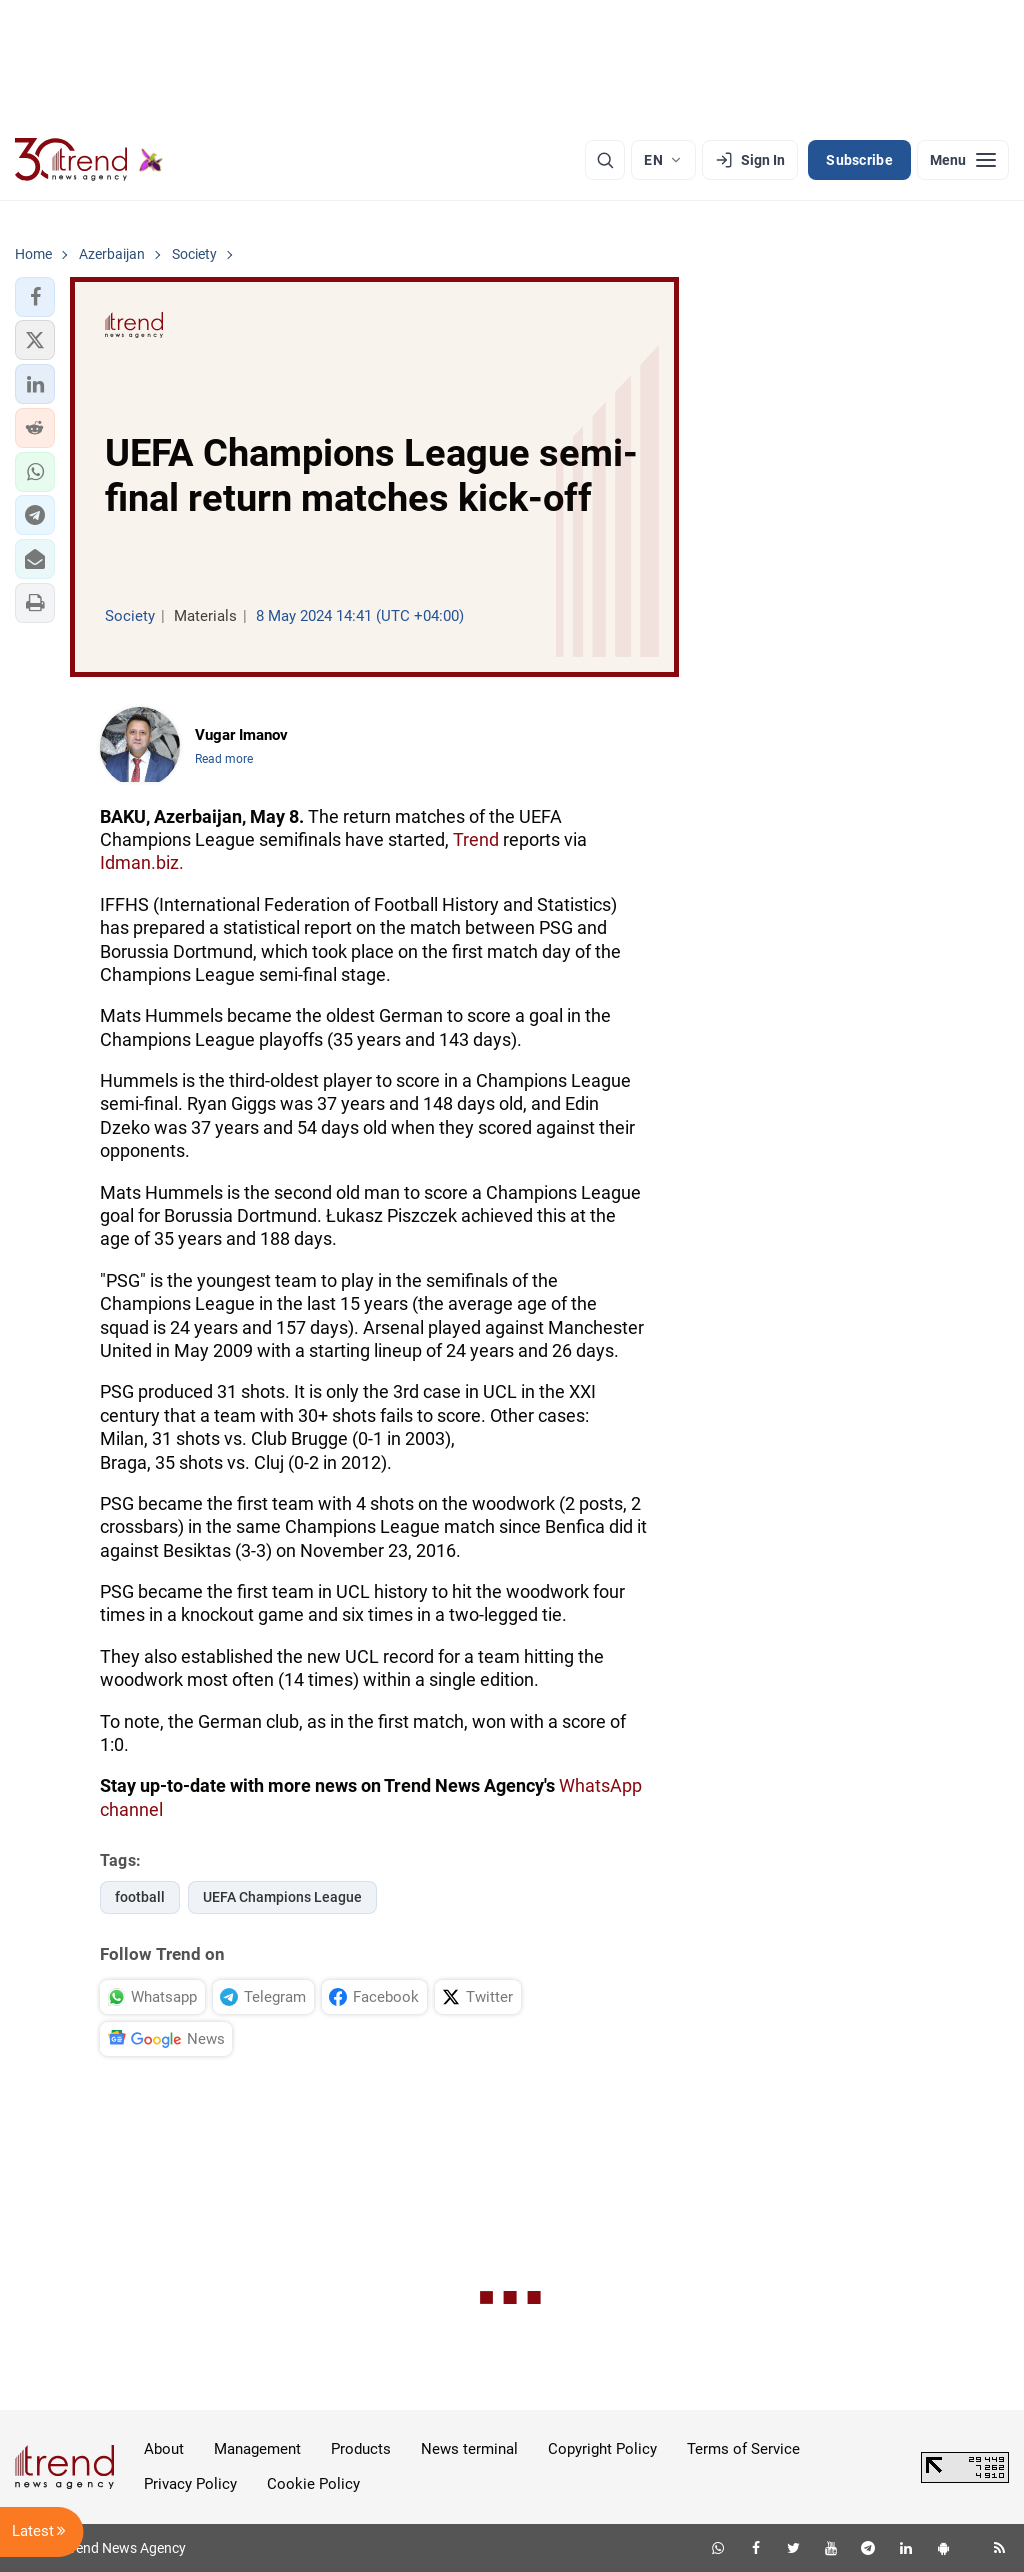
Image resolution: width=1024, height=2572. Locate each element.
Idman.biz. (142, 862)
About (164, 2449)
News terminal (469, 2449)
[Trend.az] (89, 160)
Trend (476, 839)
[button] (35, 297)
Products (361, 2449)
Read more (224, 759)
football (140, 1897)
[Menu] (963, 160)
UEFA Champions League (282, 1897)
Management (257, 2449)
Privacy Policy (190, 2484)
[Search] (605, 160)
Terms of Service (743, 2449)
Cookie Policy (313, 2484)
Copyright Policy (602, 2449)
